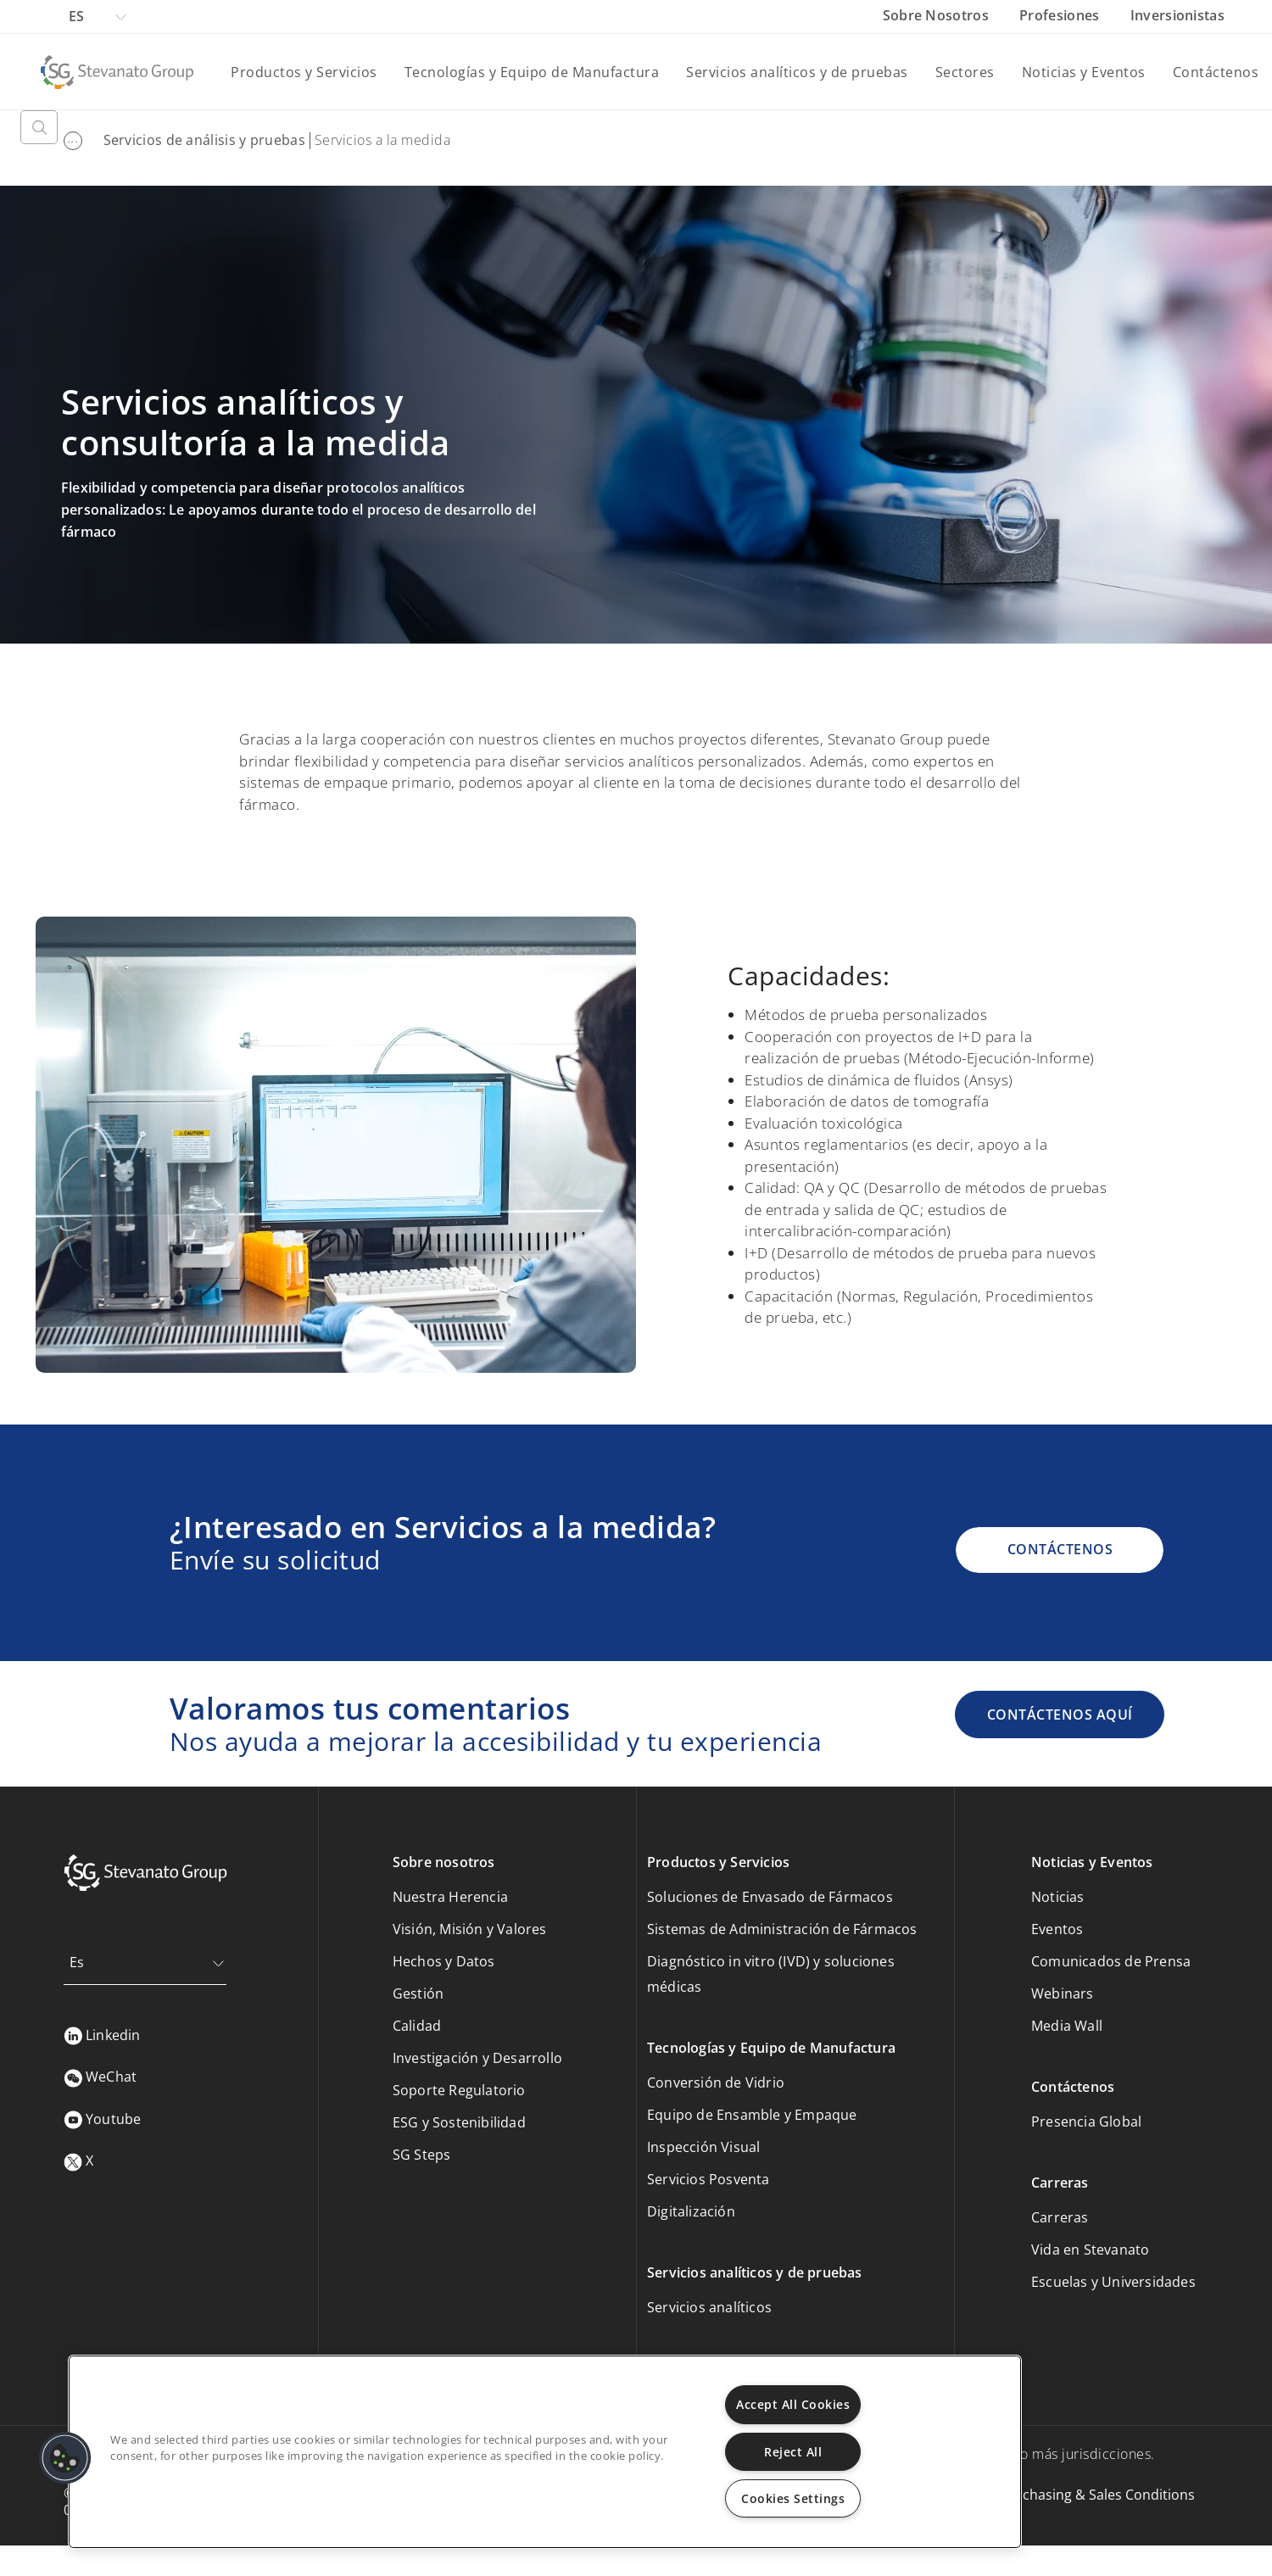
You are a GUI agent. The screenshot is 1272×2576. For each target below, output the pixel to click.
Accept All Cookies (793, 2404)
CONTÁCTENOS (1060, 1549)
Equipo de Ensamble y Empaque (752, 2114)
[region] (545, 2452)
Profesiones (1061, 15)
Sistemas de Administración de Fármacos (782, 1929)
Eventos (1057, 1929)
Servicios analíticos (709, 2307)
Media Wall (1066, 2025)
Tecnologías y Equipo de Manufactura (532, 72)
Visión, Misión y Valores (470, 1929)
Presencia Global (1086, 2121)
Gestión (418, 1993)
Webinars (1062, 1993)
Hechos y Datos (444, 1961)
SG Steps (422, 2154)
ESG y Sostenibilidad (459, 2122)
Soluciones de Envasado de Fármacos (770, 1896)
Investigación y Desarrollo (477, 2058)
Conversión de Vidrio (715, 2082)
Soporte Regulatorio (459, 2090)
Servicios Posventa (708, 2179)
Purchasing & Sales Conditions (1097, 2494)
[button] (65, 2458)
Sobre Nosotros (938, 15)
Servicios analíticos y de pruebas (797, 72)
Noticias (1058, 1896)
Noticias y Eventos (1084, 72)
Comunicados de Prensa (1111, 1961)
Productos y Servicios (304, 72)
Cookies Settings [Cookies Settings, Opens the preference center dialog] (793, 2498)
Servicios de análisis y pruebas (204, 140)
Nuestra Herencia (450, 1896)
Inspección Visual (703, 2147)
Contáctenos (1216, 72)
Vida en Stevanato (1090, 2249)
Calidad (417, 2025)
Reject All (793, 2452)
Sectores (965, 72)
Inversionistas (1177, 15)
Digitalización (691, 2211)
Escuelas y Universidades (1113, 2281)
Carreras (1060, 2217)
